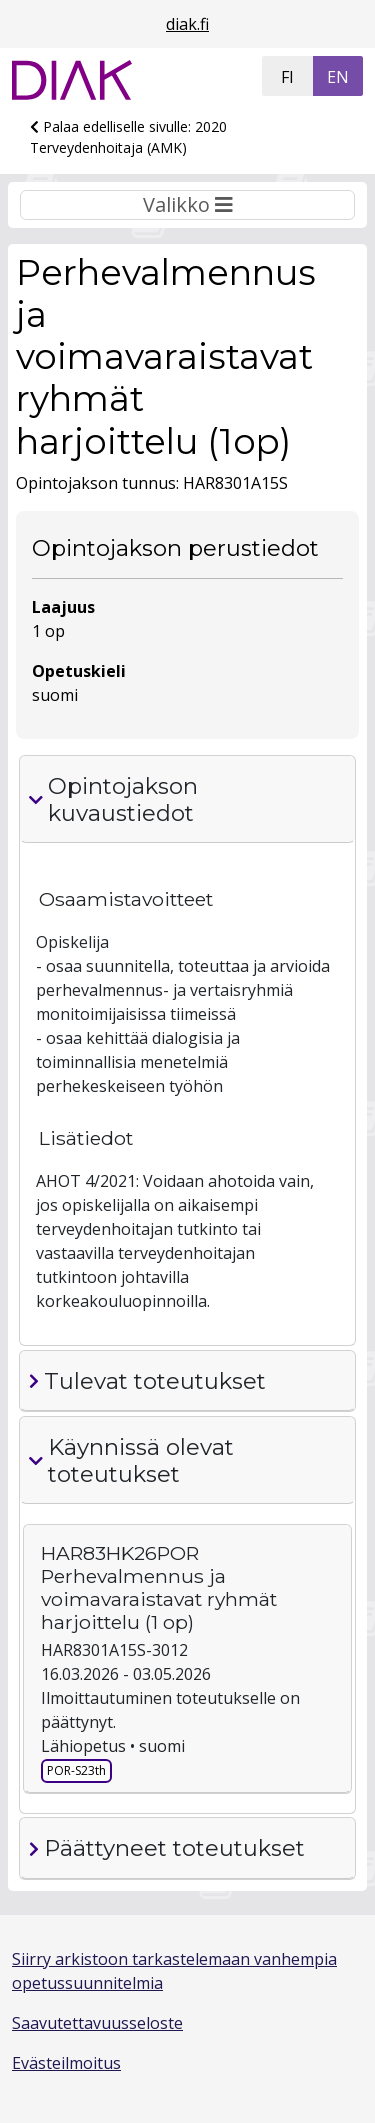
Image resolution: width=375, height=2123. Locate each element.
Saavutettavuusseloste (97, 2023)
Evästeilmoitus (66, 2063)
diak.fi (187, 24)
